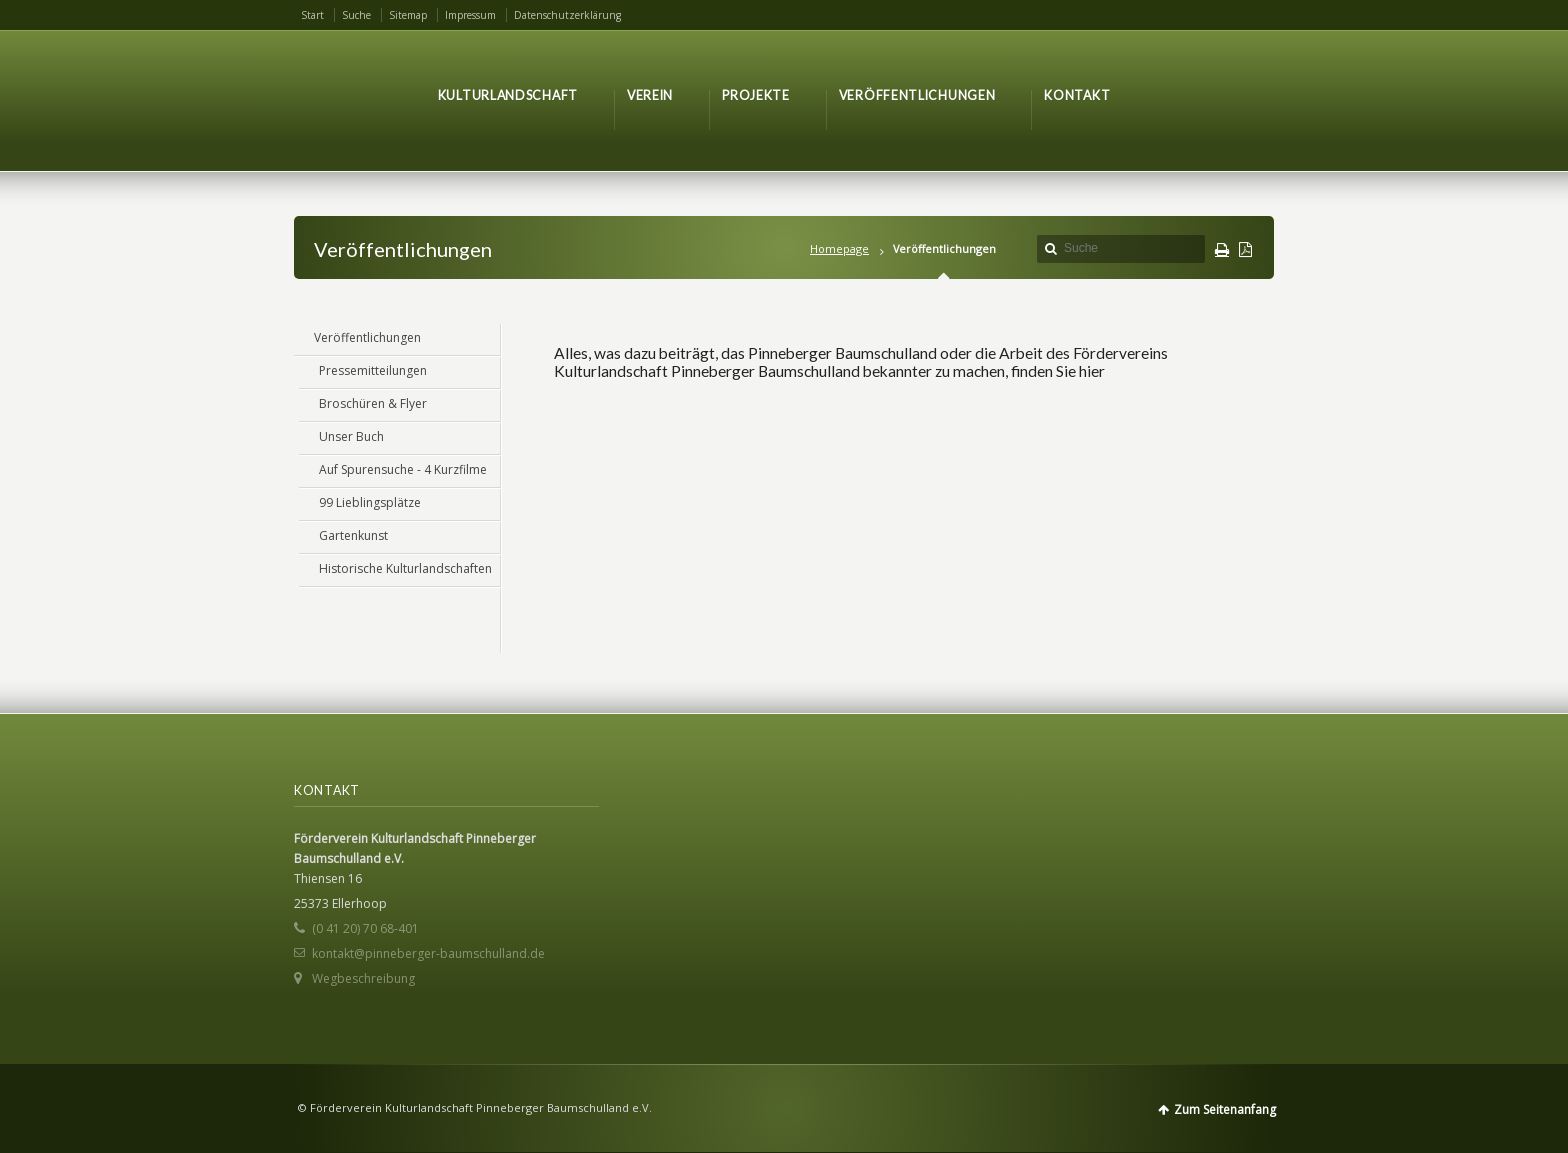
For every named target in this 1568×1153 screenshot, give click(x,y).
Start (312, 15)
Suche (356, 15)
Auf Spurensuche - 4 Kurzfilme (403, 469)
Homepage (839, 248)
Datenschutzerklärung (567, 15)
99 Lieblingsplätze (370, 502)
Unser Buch (351, 436)
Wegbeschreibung (363, 978)
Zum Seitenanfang (1225, 1109)
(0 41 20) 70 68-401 (365, 928)
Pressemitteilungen (373, 370)
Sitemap (408, 15)
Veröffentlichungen (367, 337)
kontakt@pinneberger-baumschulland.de (428, 953)
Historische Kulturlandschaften (405, 568)
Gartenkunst (353, 535)
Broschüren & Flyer (373, 403)
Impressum (470, 15)
